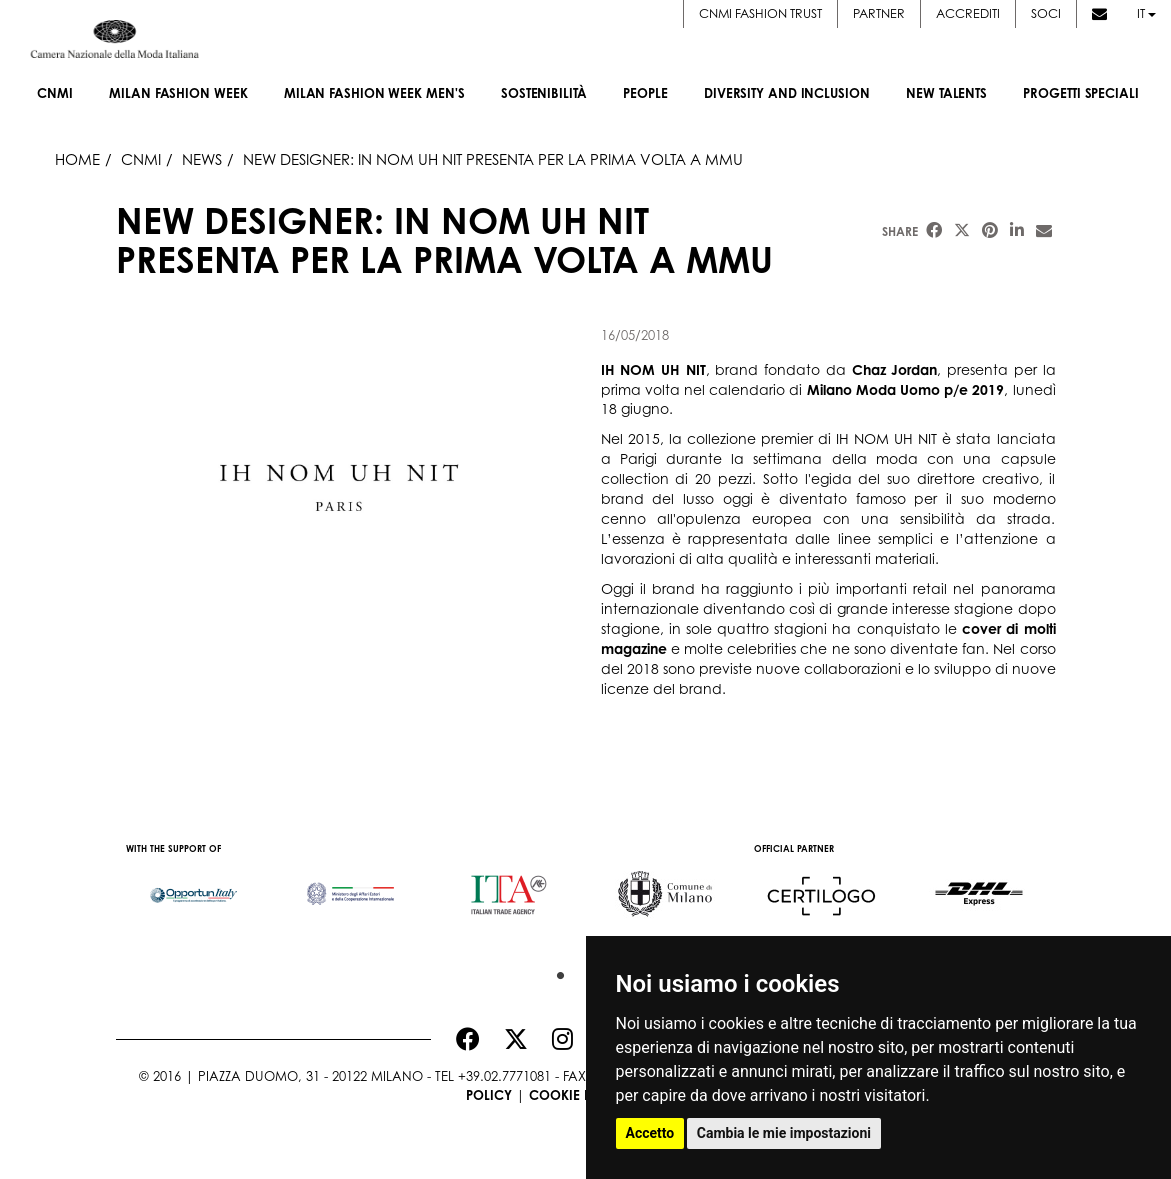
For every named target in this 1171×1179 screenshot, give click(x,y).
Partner (879, 13)
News (202, 159)
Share (900, 231)
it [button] (1146, 13)
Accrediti (968, 13)
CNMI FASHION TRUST (760, 13)
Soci (1046, 13)
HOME (77, 159)
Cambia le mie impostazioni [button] (784, 1133)
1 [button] (556, 971)
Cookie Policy (579, 1095)
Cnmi (141, 159)
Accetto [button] (650, 1133)
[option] (194, 885)
